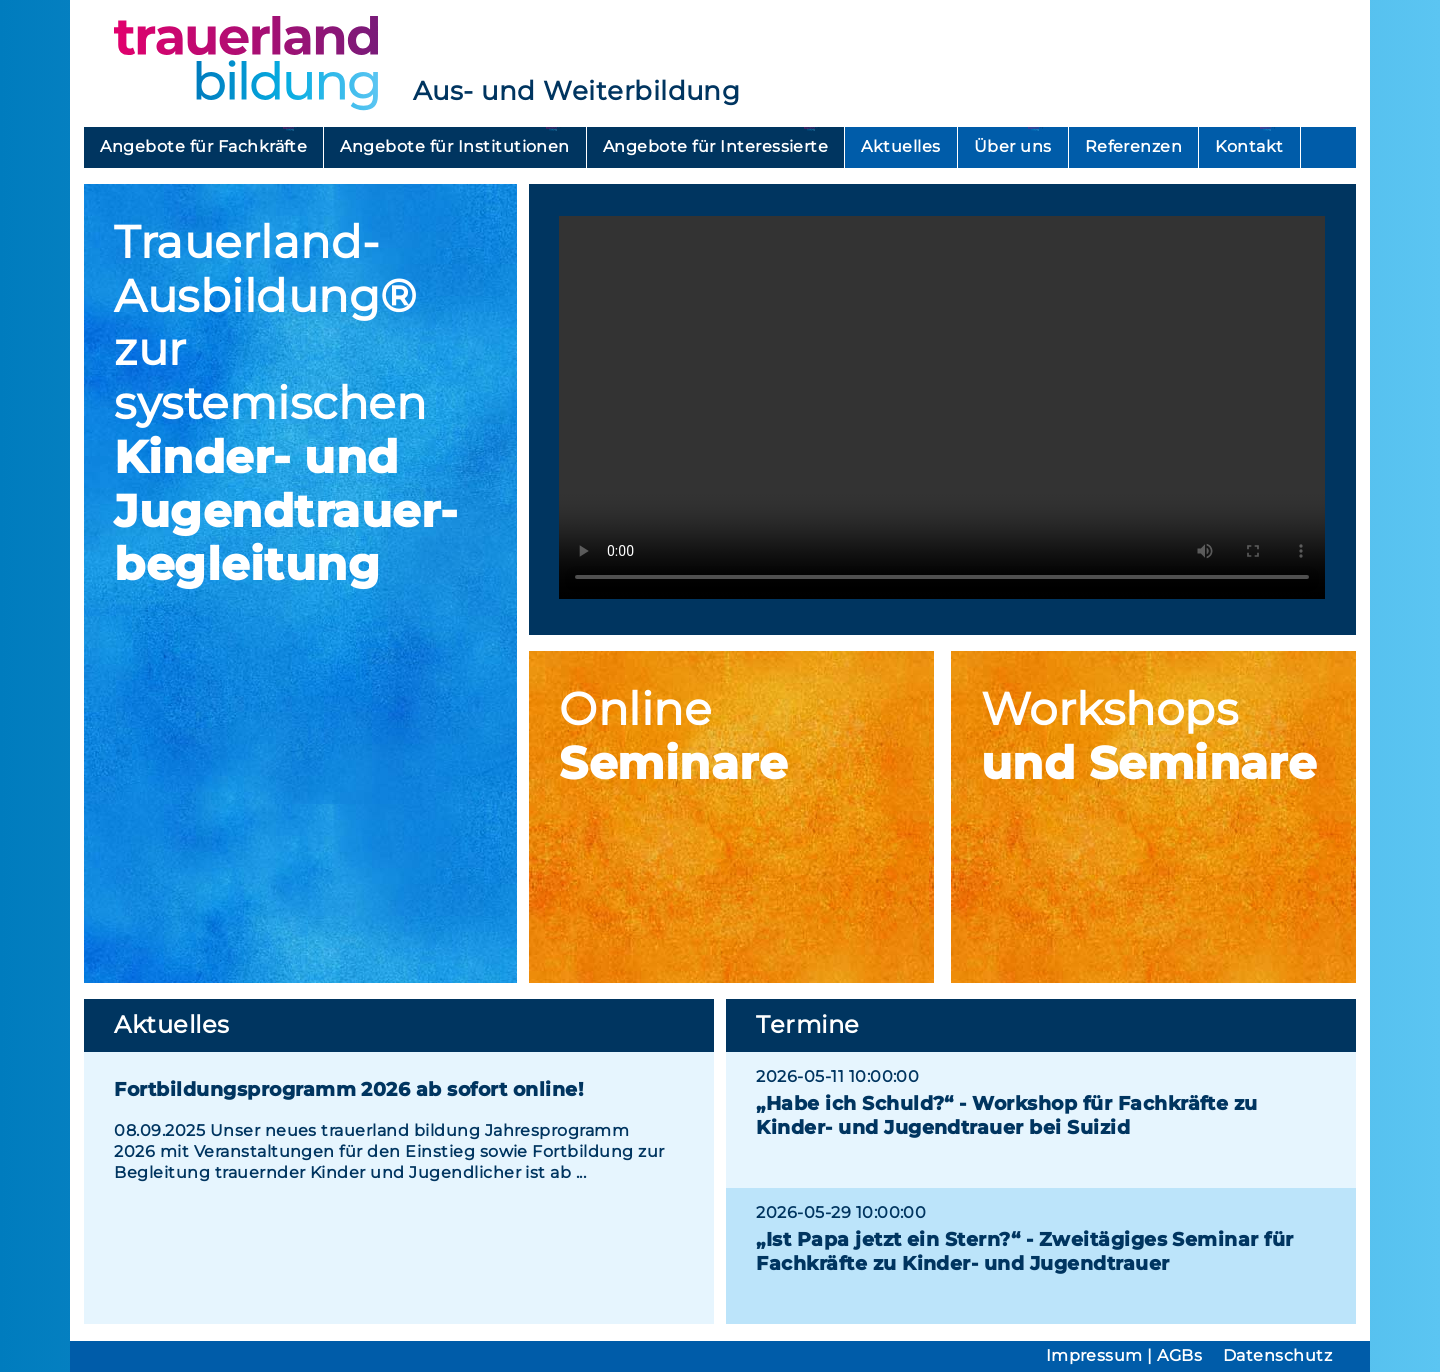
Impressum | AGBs (1124, 1355)
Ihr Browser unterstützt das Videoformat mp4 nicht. (942, 407)
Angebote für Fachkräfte (203, 146)
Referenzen (1134, 146)
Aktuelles (900, 146)
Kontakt (1249, 146)
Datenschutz (1277, 1355)
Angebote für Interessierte (715, 146)
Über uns (1013, 146)
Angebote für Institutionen (454, 146)
